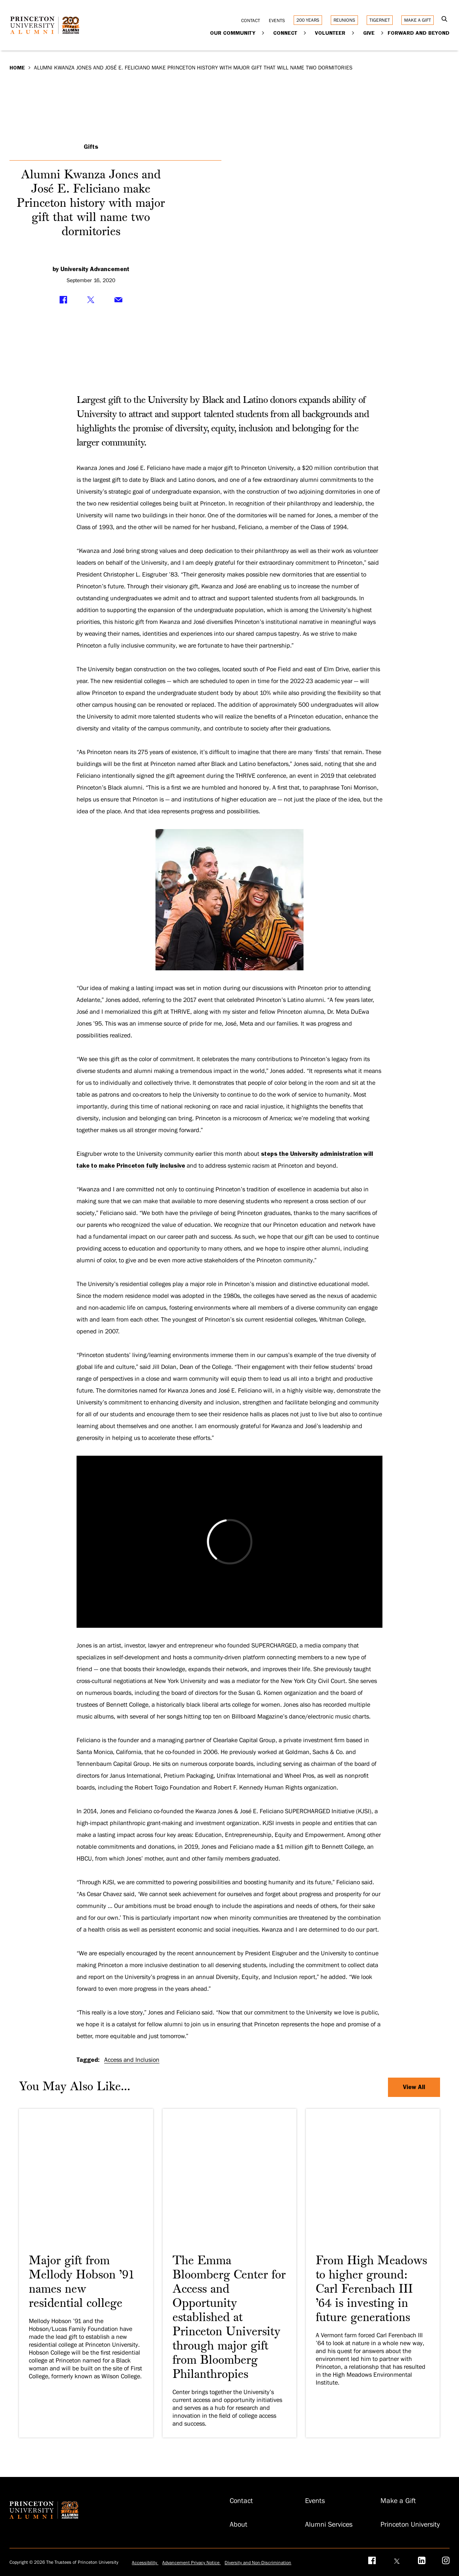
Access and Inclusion (131, 2060)
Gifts (91, 147)
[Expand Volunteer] (353, 32)
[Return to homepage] (46, 31)
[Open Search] (445, 19)
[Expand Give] (383, 32)
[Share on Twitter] (91, 299)
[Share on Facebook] (63, 299)
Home (17, 67)
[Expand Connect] (305, 32)
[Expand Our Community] (263, 32)
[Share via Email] (118, 299)
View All (414, 2087)
